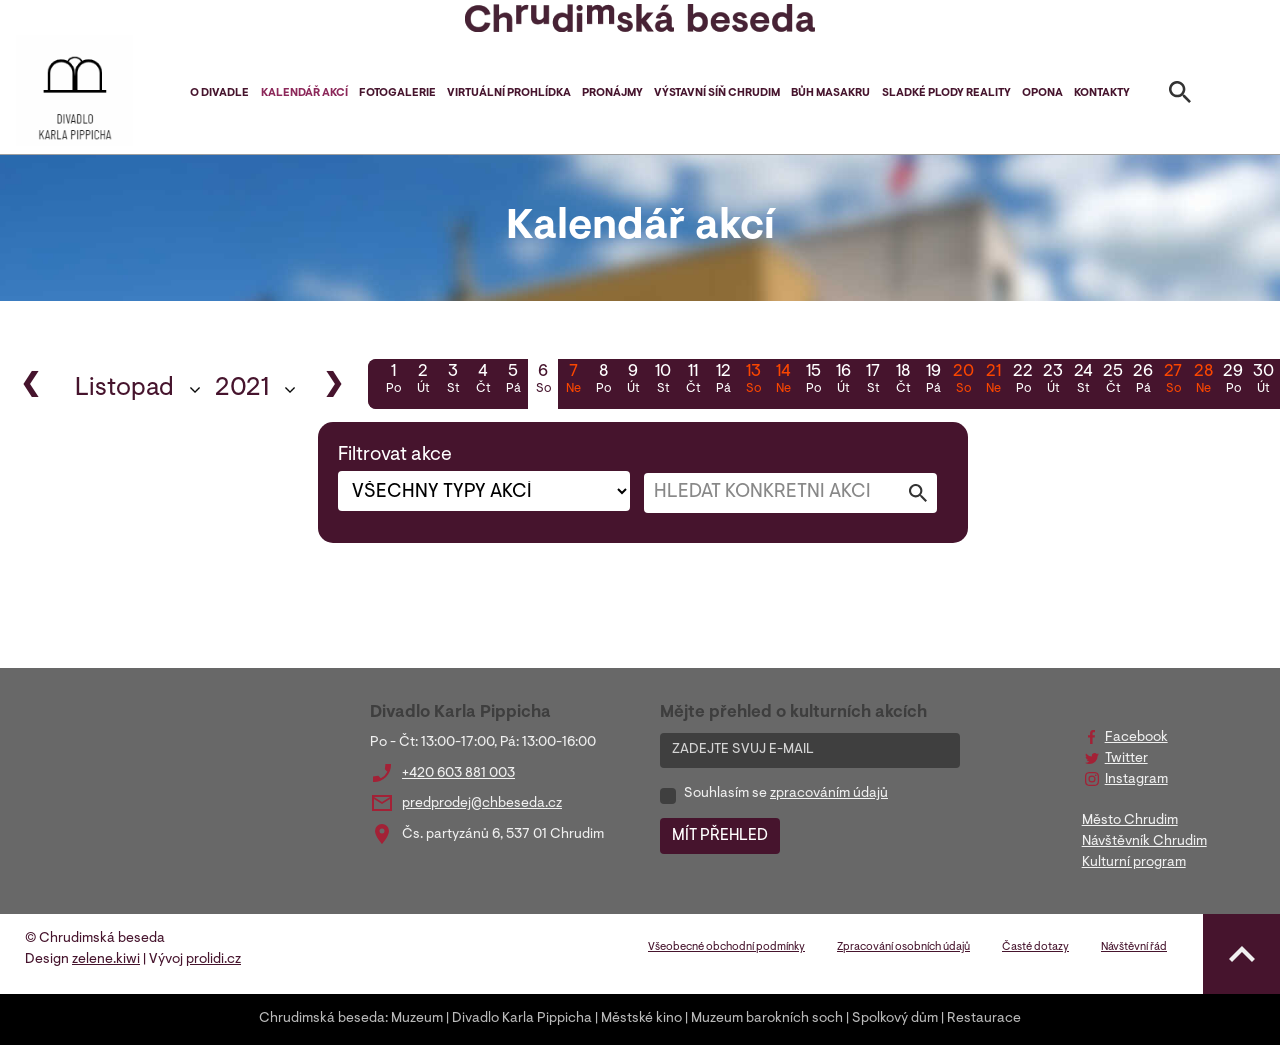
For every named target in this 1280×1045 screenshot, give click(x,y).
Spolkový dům (895, 1019)
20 (963, 381)
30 (1263, 381)
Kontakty (1102, 93)
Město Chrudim (1130, 821)
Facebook (1136, 738)
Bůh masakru (830, 93)
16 (843, 381)
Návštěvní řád (1134, 947)
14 (783, 381)
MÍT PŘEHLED (720, 836)
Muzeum (417, 1019)
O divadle (219, 93)
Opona (1042, 93)
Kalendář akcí (304, 93)
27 (1173, 381)
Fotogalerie (397, 93)
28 (1203, 381)
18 (903, 381)
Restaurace (984, 1019)
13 (753, 381)
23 (1053, 381)
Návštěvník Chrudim (1144, 842)
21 (993, 381)
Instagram (1136, 780)
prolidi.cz (213, 960)
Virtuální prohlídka (509, 93)
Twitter (1126, 759)
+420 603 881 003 (458, 774)
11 (693, 381)
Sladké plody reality (946, 93)
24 (1083, 381)
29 (1233, 381)
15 (813, 381)
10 (663, 381)
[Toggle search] (1180, 96)
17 (873, 381)
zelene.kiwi (106, 960)
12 (723, 381)
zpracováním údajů (829, 794)
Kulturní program (1134, 863)
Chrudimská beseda (322, 1019)
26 (1143, 381)
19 (933, 381)
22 (1023, 381)
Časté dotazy (1035, 947)
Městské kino (641, 1019)
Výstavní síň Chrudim (717, 93)
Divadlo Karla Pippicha (522, 1019)
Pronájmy (612, 93)
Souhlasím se (786, 794)
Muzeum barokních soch (767, 1019)
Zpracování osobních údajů (903, 947)
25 (1113, 381)
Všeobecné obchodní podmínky (726, 947)
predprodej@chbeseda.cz (482, 804)
